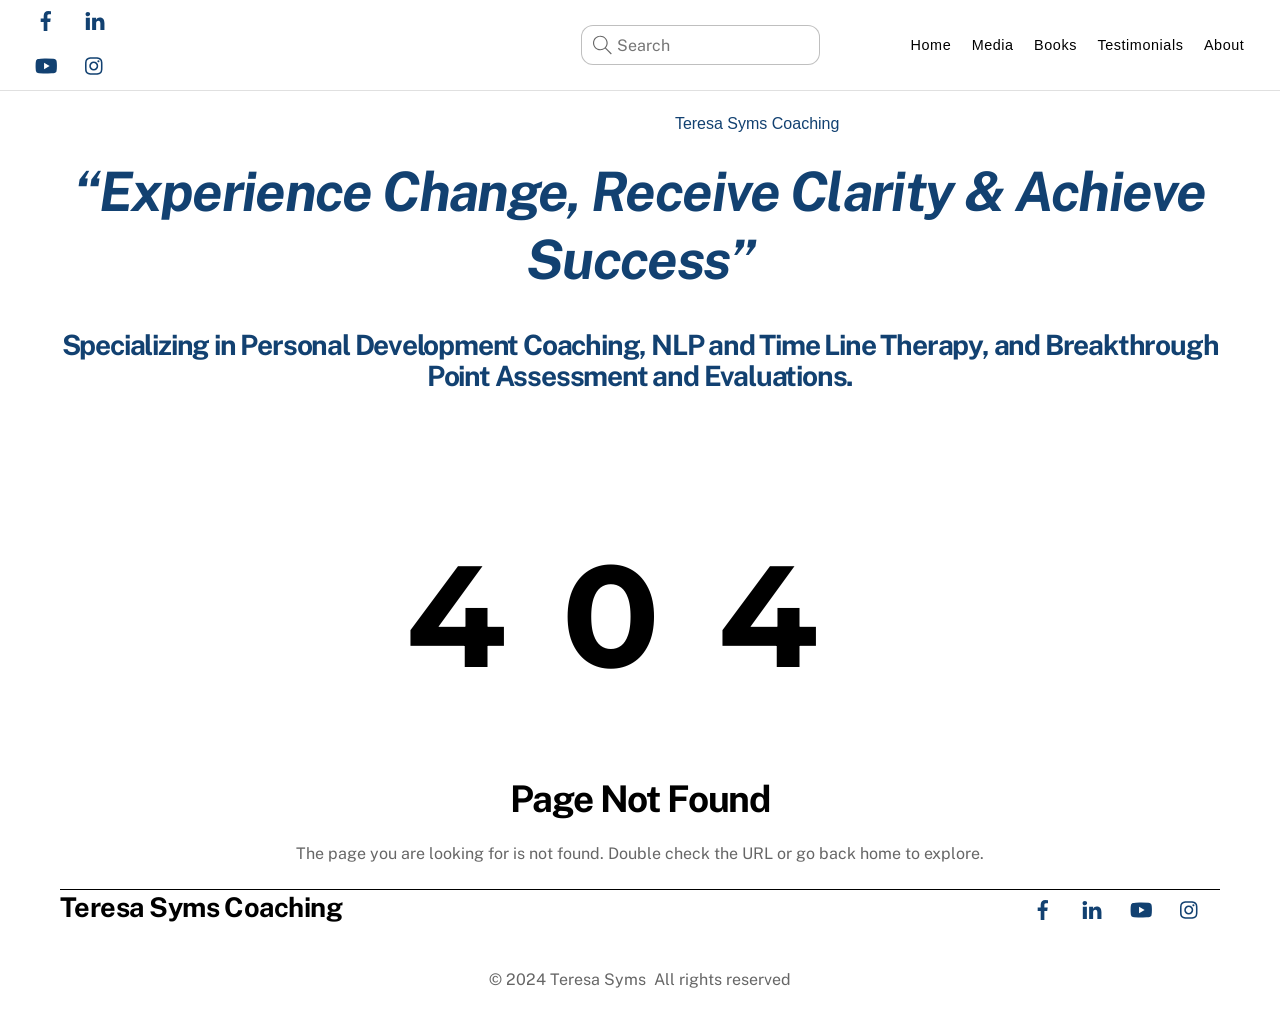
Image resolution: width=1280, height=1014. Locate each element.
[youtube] (46, 63)
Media (993, 45)
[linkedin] (95, 18)
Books (1055, 45)
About (1224, 45)
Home (931, 45)
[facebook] (46, 18)
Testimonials (1140, 45)
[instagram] (95, 63)
